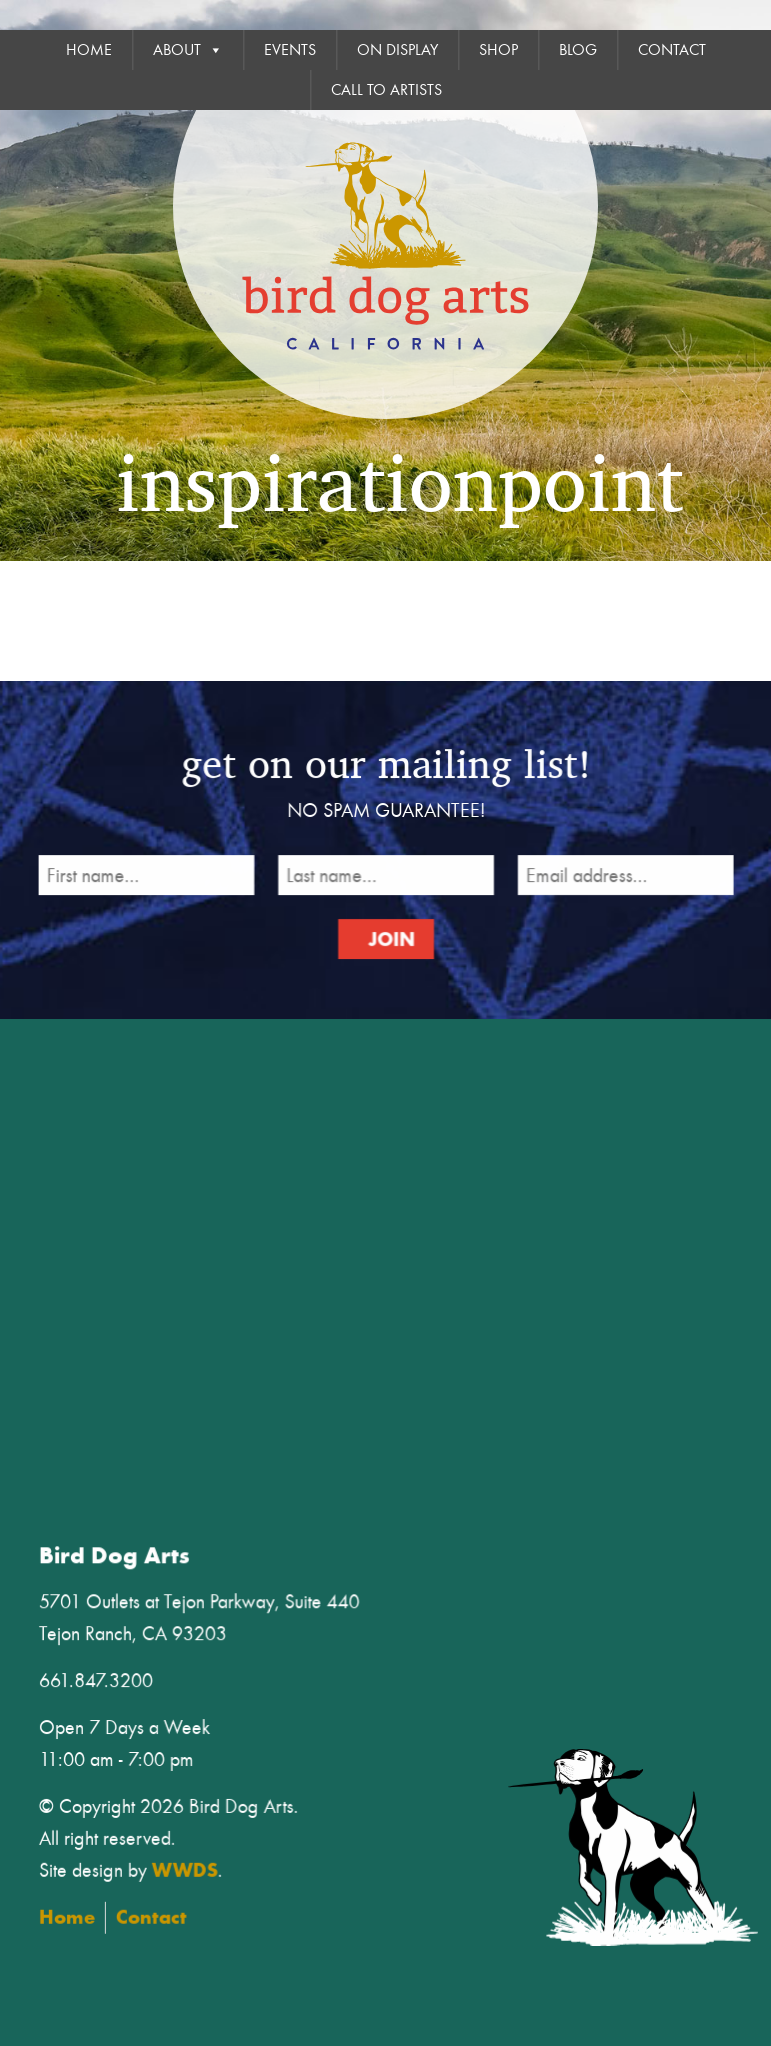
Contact (672, 50)
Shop (498, 50)
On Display (397, 50)
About (188, 50)
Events (290, 50)
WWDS (197, 1867)
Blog (578, 50)
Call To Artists (386, 90)
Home (89, 50)
